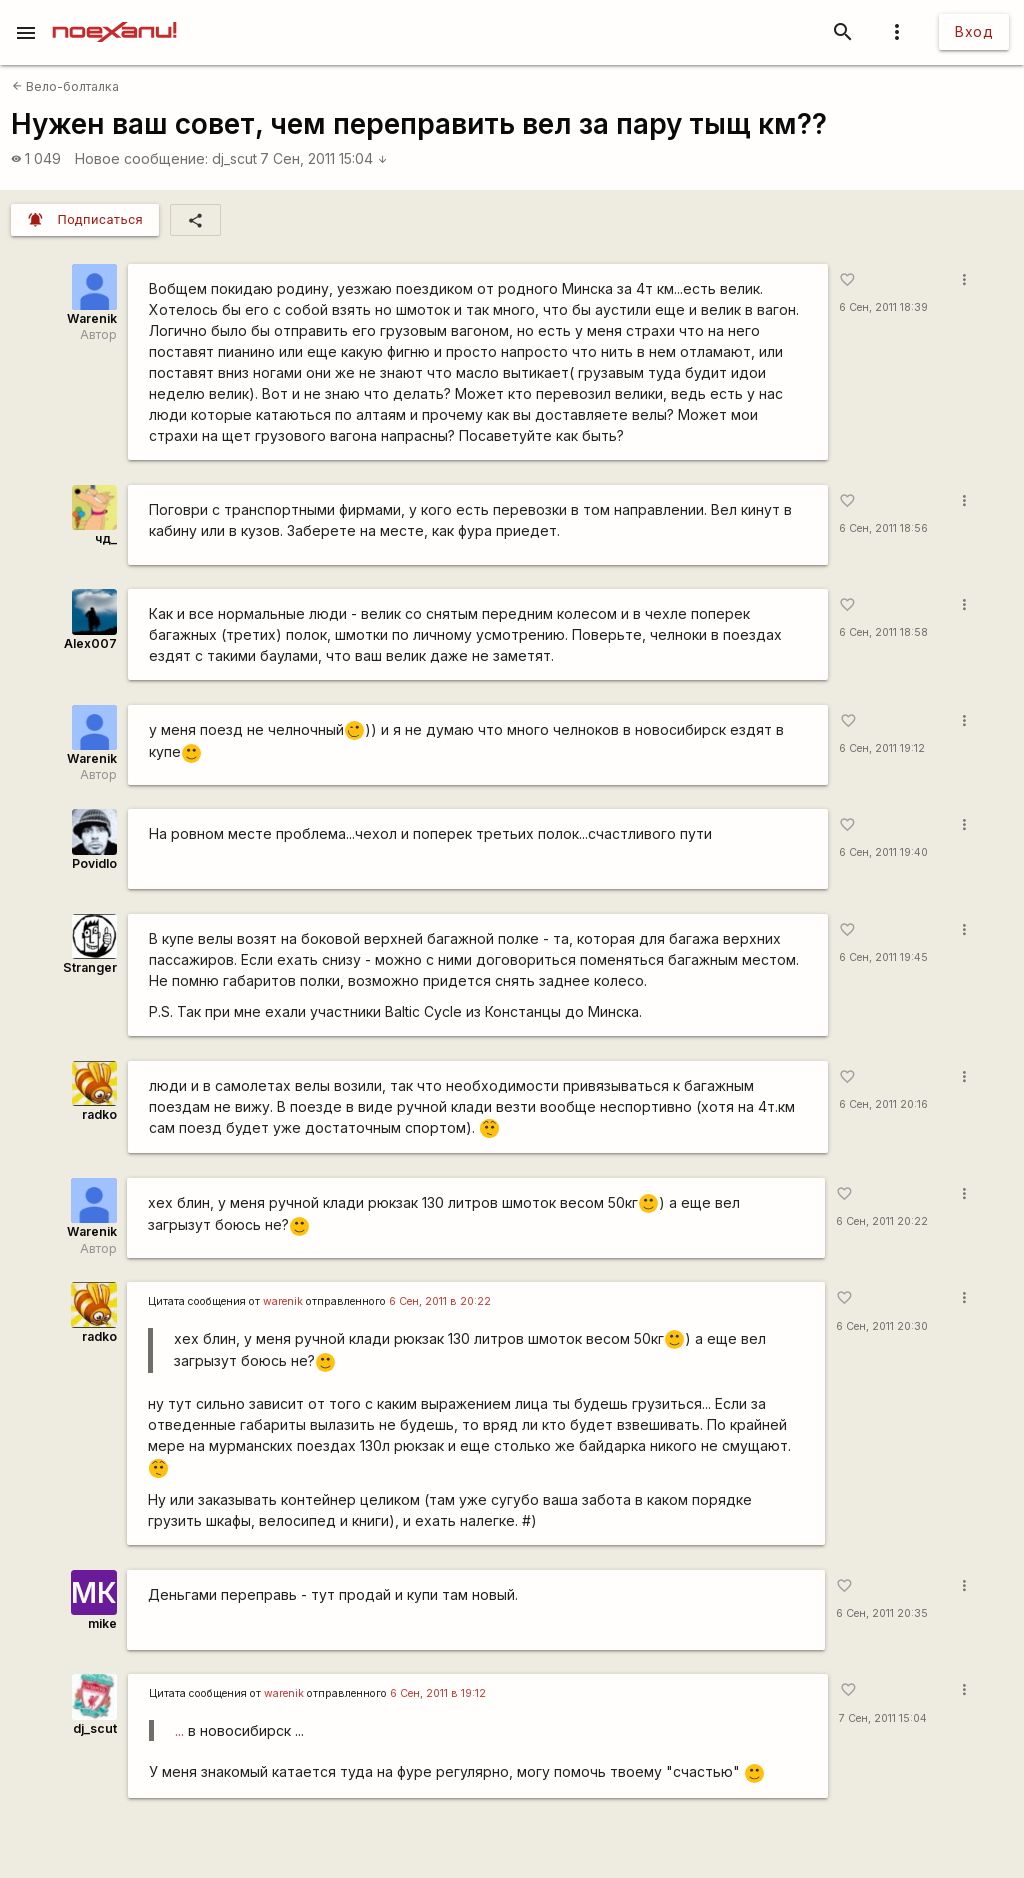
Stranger (90, 967)
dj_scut (234, 158)
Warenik (92, 318)
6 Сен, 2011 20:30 (882, 1326)
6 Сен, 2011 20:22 (882, 1221)
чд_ (106, 538)
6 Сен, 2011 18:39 (883, 307)
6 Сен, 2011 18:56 (883, 528)
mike (102, 1623)
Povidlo (94, 863)
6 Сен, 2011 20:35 (882, 1613)
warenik (283, 1301)
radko (99, 1114)
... (179, 1730)
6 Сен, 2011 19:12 (882, 748)
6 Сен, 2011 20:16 (883, 1104)
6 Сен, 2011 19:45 (883, 957)
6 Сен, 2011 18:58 (883, 632)
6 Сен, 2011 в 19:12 (438, 1693)
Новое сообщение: (141, 158)
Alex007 (90, 643)
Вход (974, 31)
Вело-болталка (65, 86)
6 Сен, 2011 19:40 (883, 852)
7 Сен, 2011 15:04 (324, 158)
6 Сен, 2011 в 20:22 (440, 1301)
